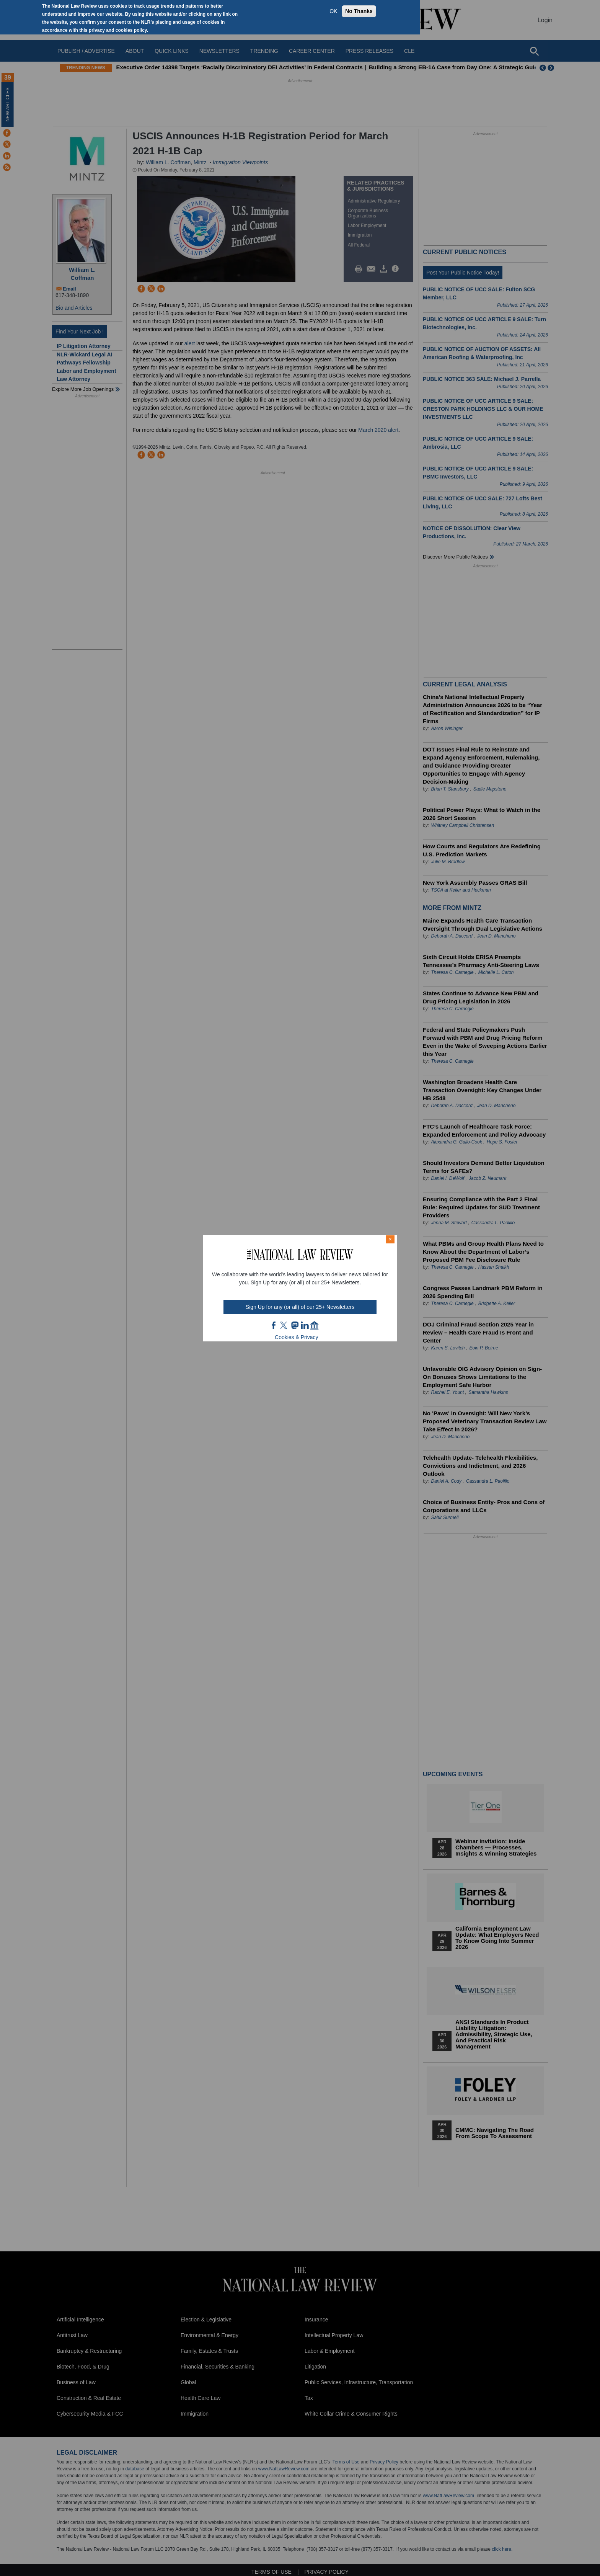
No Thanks (359, 11)
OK (333, 11)
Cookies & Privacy (296, 1337)
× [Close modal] (390, 1239)
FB (274, 1325)
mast (294, 1325)
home (314, 1325)
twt (284, 1325)
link (304, 1325)
